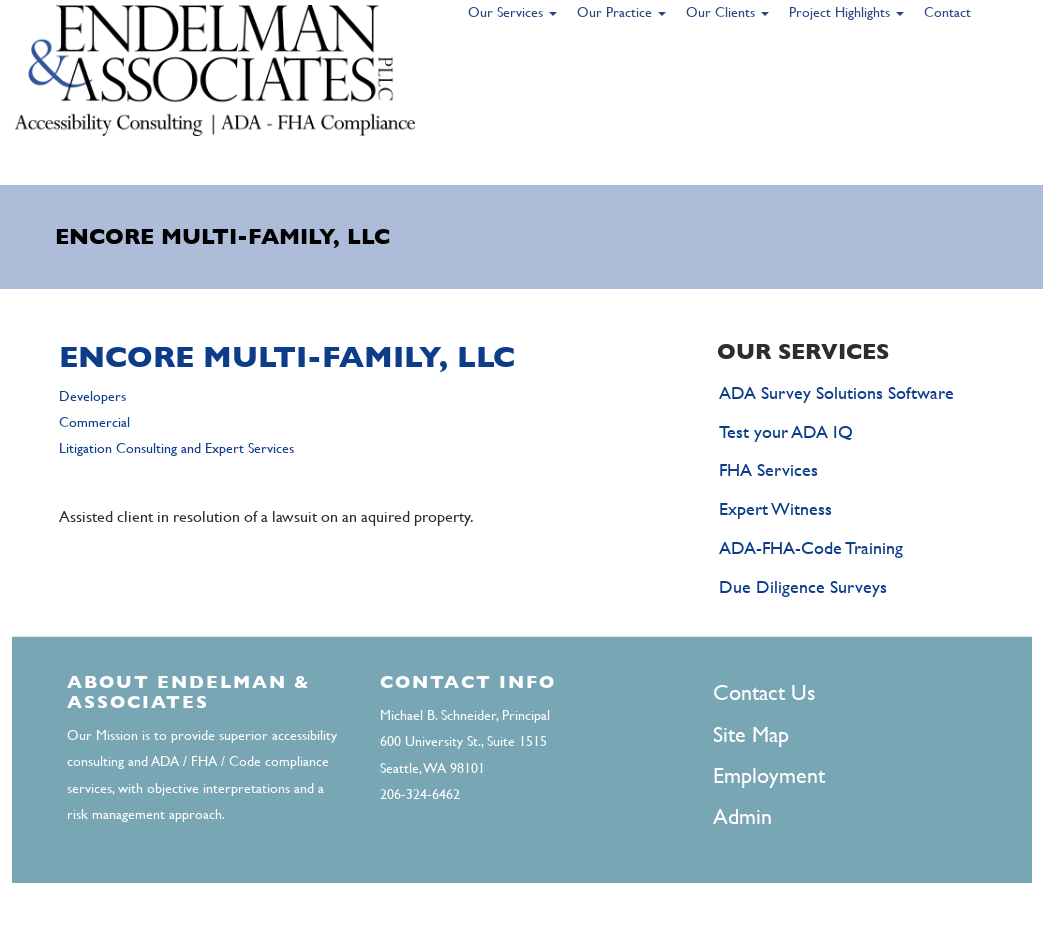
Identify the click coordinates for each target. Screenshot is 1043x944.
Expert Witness (775, 508)
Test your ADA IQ (786, 431)
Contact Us (764, 692)
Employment (769, 775)
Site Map (751, 734)
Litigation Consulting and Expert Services (176, 448)
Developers (92, 396)
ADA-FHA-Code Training (811, 547)
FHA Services (768, 469)
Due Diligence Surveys (803, 586)
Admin (742, 816)
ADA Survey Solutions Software (836, 392)
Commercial (94, 422)
